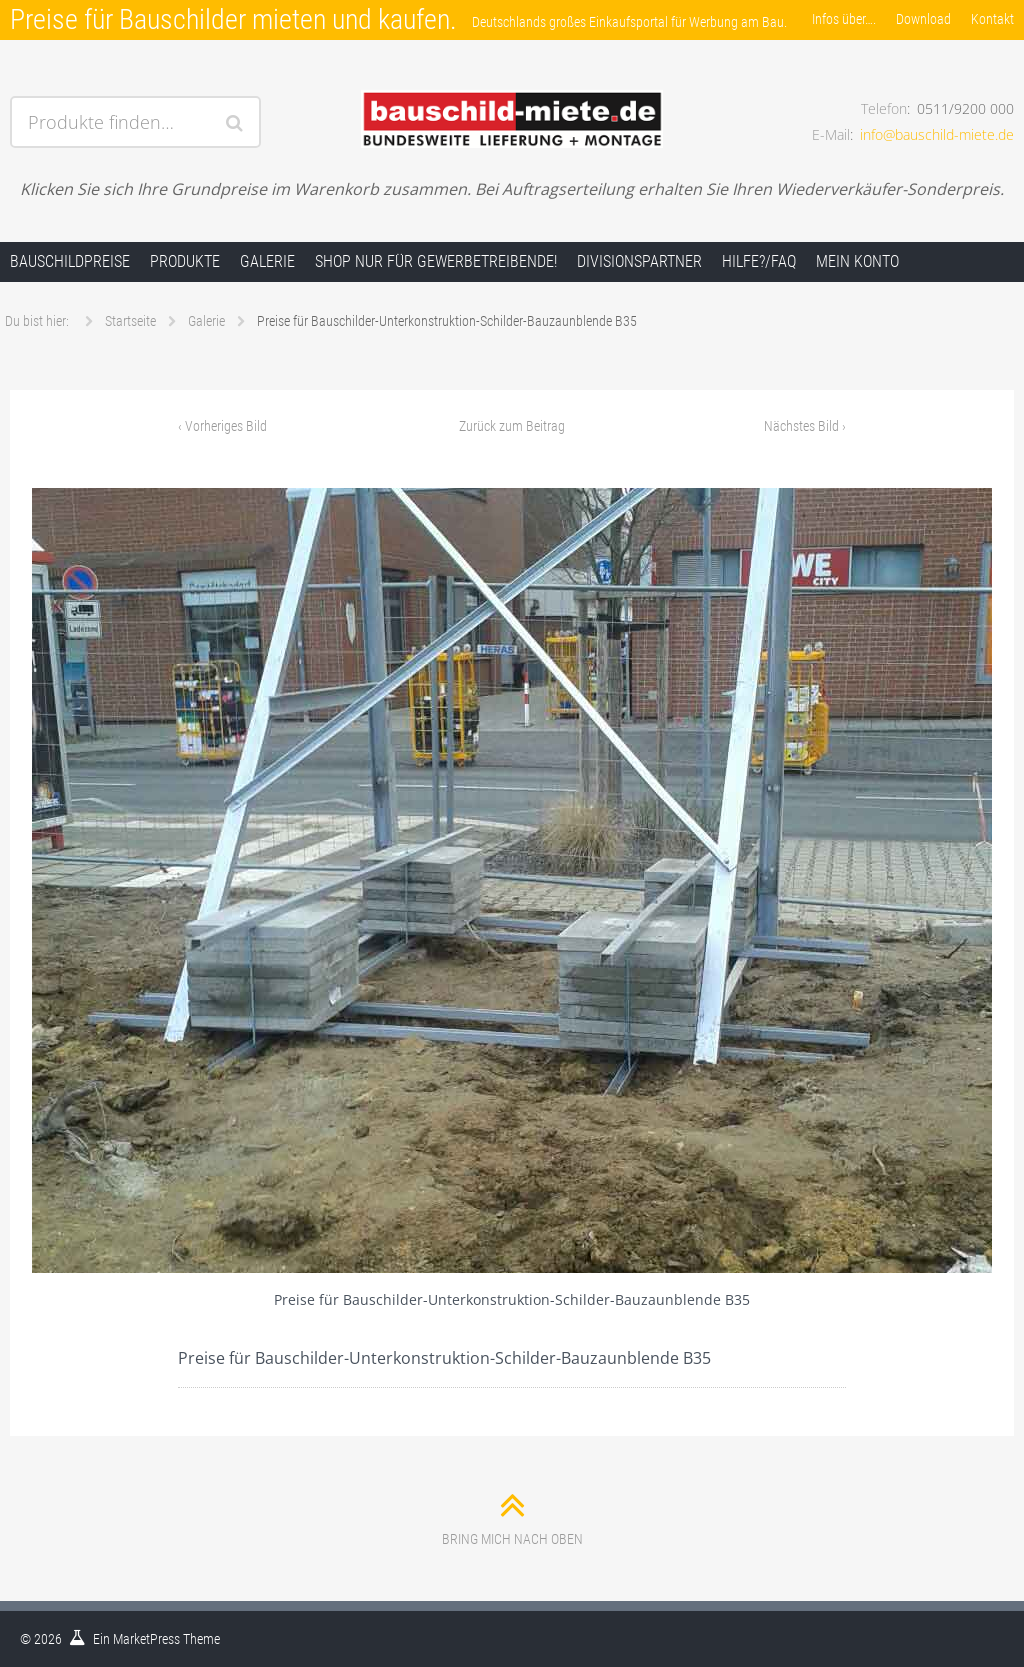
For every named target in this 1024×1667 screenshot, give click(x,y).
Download (923, 19)
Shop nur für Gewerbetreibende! (436, 261)
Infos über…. (844, 19)
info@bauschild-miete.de (937, 134)
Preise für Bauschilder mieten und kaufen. (233, 19)
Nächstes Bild (805, 426)
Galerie (267, 261)
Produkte (185, 261)
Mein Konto (857, 261)
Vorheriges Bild (222, 426)
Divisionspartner (639, 261)
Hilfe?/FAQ (759, 261)
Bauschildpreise (70, 261)
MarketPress (146, 1639)
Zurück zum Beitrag (512, 426)
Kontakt (992, 19)
